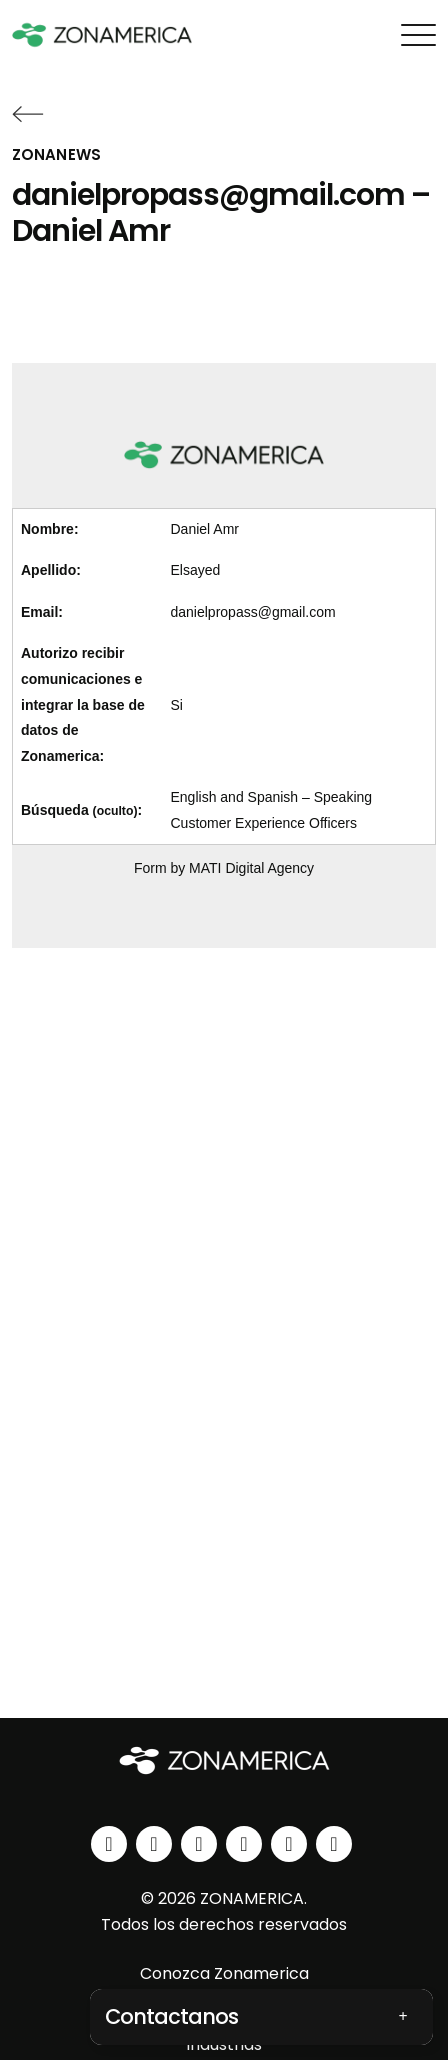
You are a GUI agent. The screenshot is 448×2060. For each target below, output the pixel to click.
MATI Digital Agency (251, 868)
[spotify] (289, 1844)
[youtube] (244, 1844)
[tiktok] (334, 1844)
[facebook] (199, 1844)
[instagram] (154, 1844)
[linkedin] (109, 1844)
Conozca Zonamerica (224, 1973)
